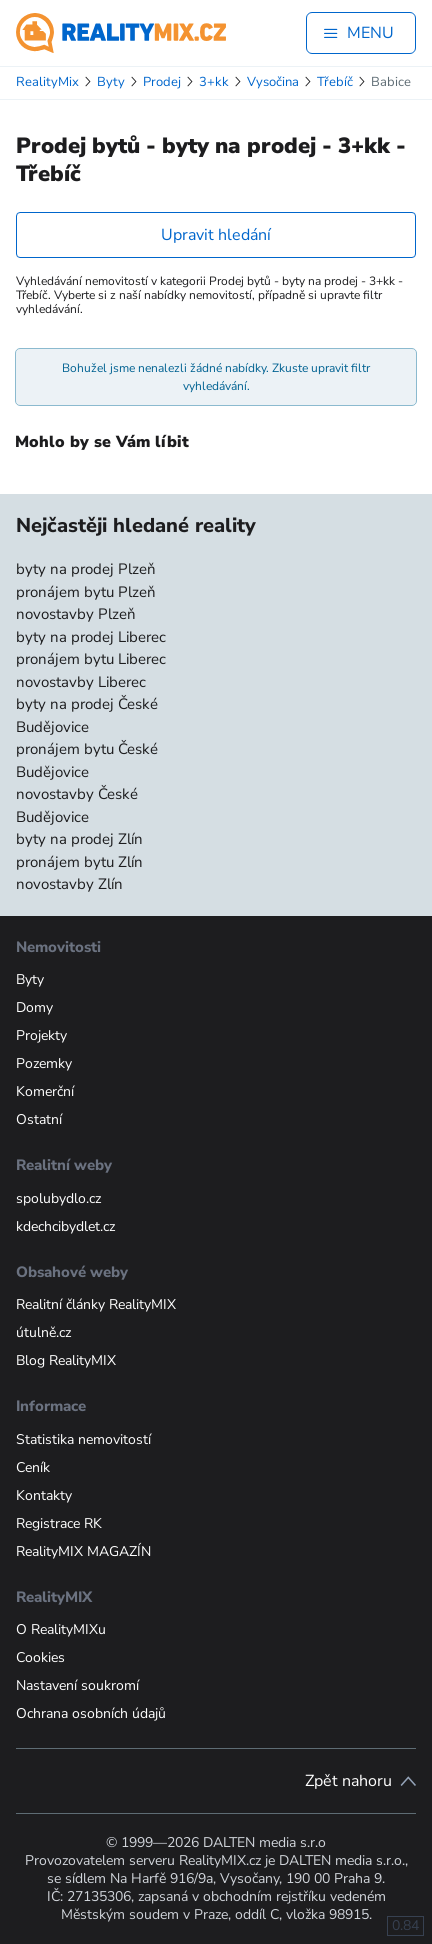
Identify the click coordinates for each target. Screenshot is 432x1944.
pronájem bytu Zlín (79, 862)
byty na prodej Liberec (91, 637)
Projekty (41, 1035)
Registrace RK (59, 1523)
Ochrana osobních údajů (91, 1713)
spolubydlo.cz (58, 1198)
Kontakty (44, 1495)
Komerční (45, 1091)
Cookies (40, 1657)
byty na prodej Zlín (79, 839)
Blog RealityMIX (66, 1360)
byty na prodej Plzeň (86, 569)
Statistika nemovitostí (83, 1439)
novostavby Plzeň (76, 614)
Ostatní (39, 1119)
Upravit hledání (216, 235)
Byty (30, 979)
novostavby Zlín (69, 884)
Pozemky (44, 1063)
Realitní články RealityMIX (96, 1304)
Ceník (33, 1467)
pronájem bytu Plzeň (86, 592)
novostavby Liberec (81, 682)
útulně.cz (43, 1332)
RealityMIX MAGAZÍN (83, 1551)
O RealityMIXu (61, 1629)
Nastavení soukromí (77, 1685)
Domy (34, 1007)
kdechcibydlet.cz (65, 1226)
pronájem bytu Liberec (91, 659)
